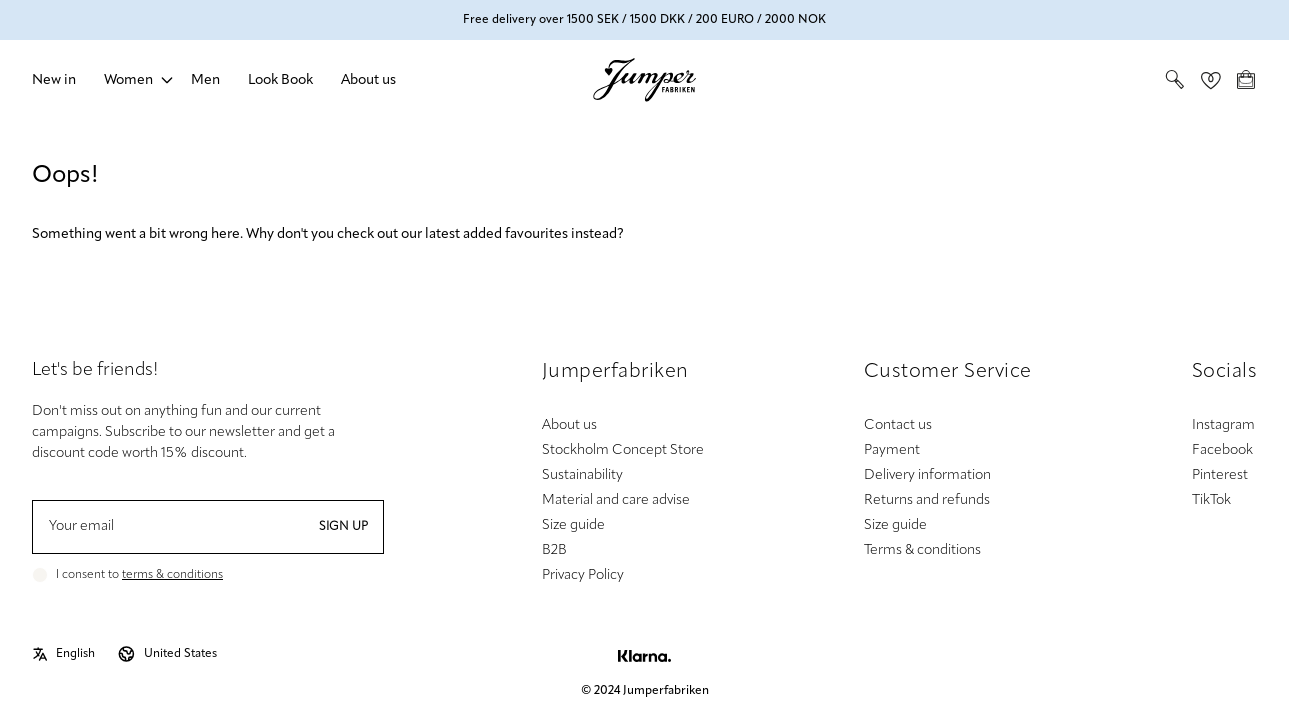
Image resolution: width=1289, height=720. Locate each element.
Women (128, 80)
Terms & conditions (922, 550)
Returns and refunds (927, 500)
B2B (554, 550)
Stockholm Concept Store (623, 450)
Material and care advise (616, 500)
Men (205, 80)
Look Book (280, 80)
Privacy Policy (583, 575)
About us (368, 80)
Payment (892, 450)
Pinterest (1220, 475)
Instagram (1223, 425)
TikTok (1211, 500)
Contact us (898, 425)
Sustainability (582, 475)
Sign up (343, 527)
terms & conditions (172, 575)
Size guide (573, 525)
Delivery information (927, 475)
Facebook (1222, 450)
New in (54, 80)
